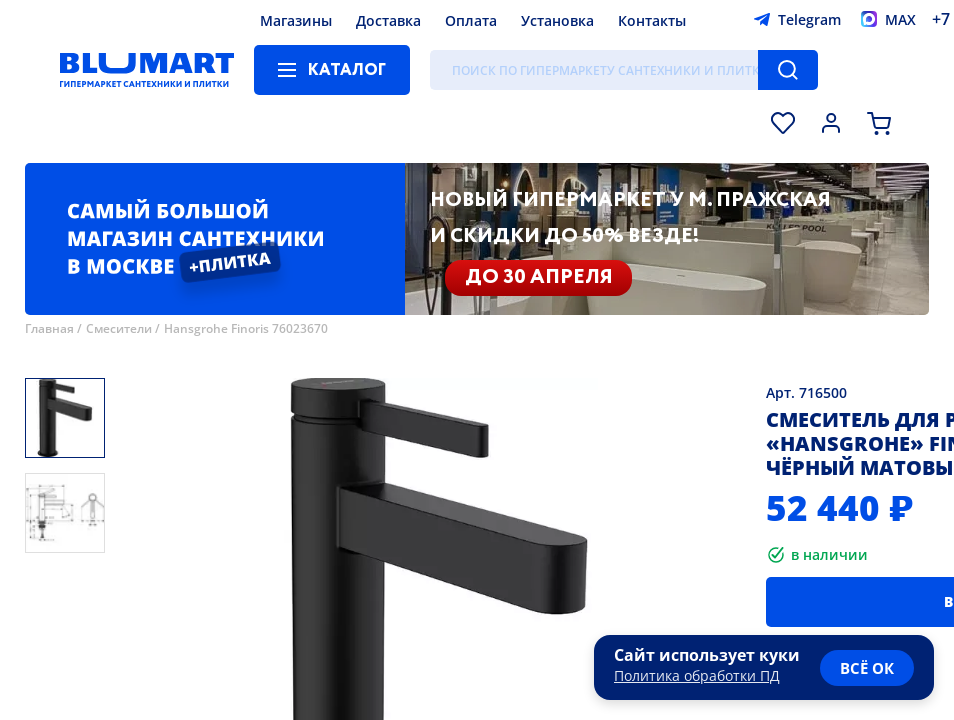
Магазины (296, 20)
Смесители (119, 328)
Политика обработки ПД (697, 675)
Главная (49, 328)
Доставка (388, 20)
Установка (557, 20)
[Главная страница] (147, 70)
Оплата (471, 20)
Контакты (652, 20)
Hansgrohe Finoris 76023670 (246, 328)
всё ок (867, 668)
